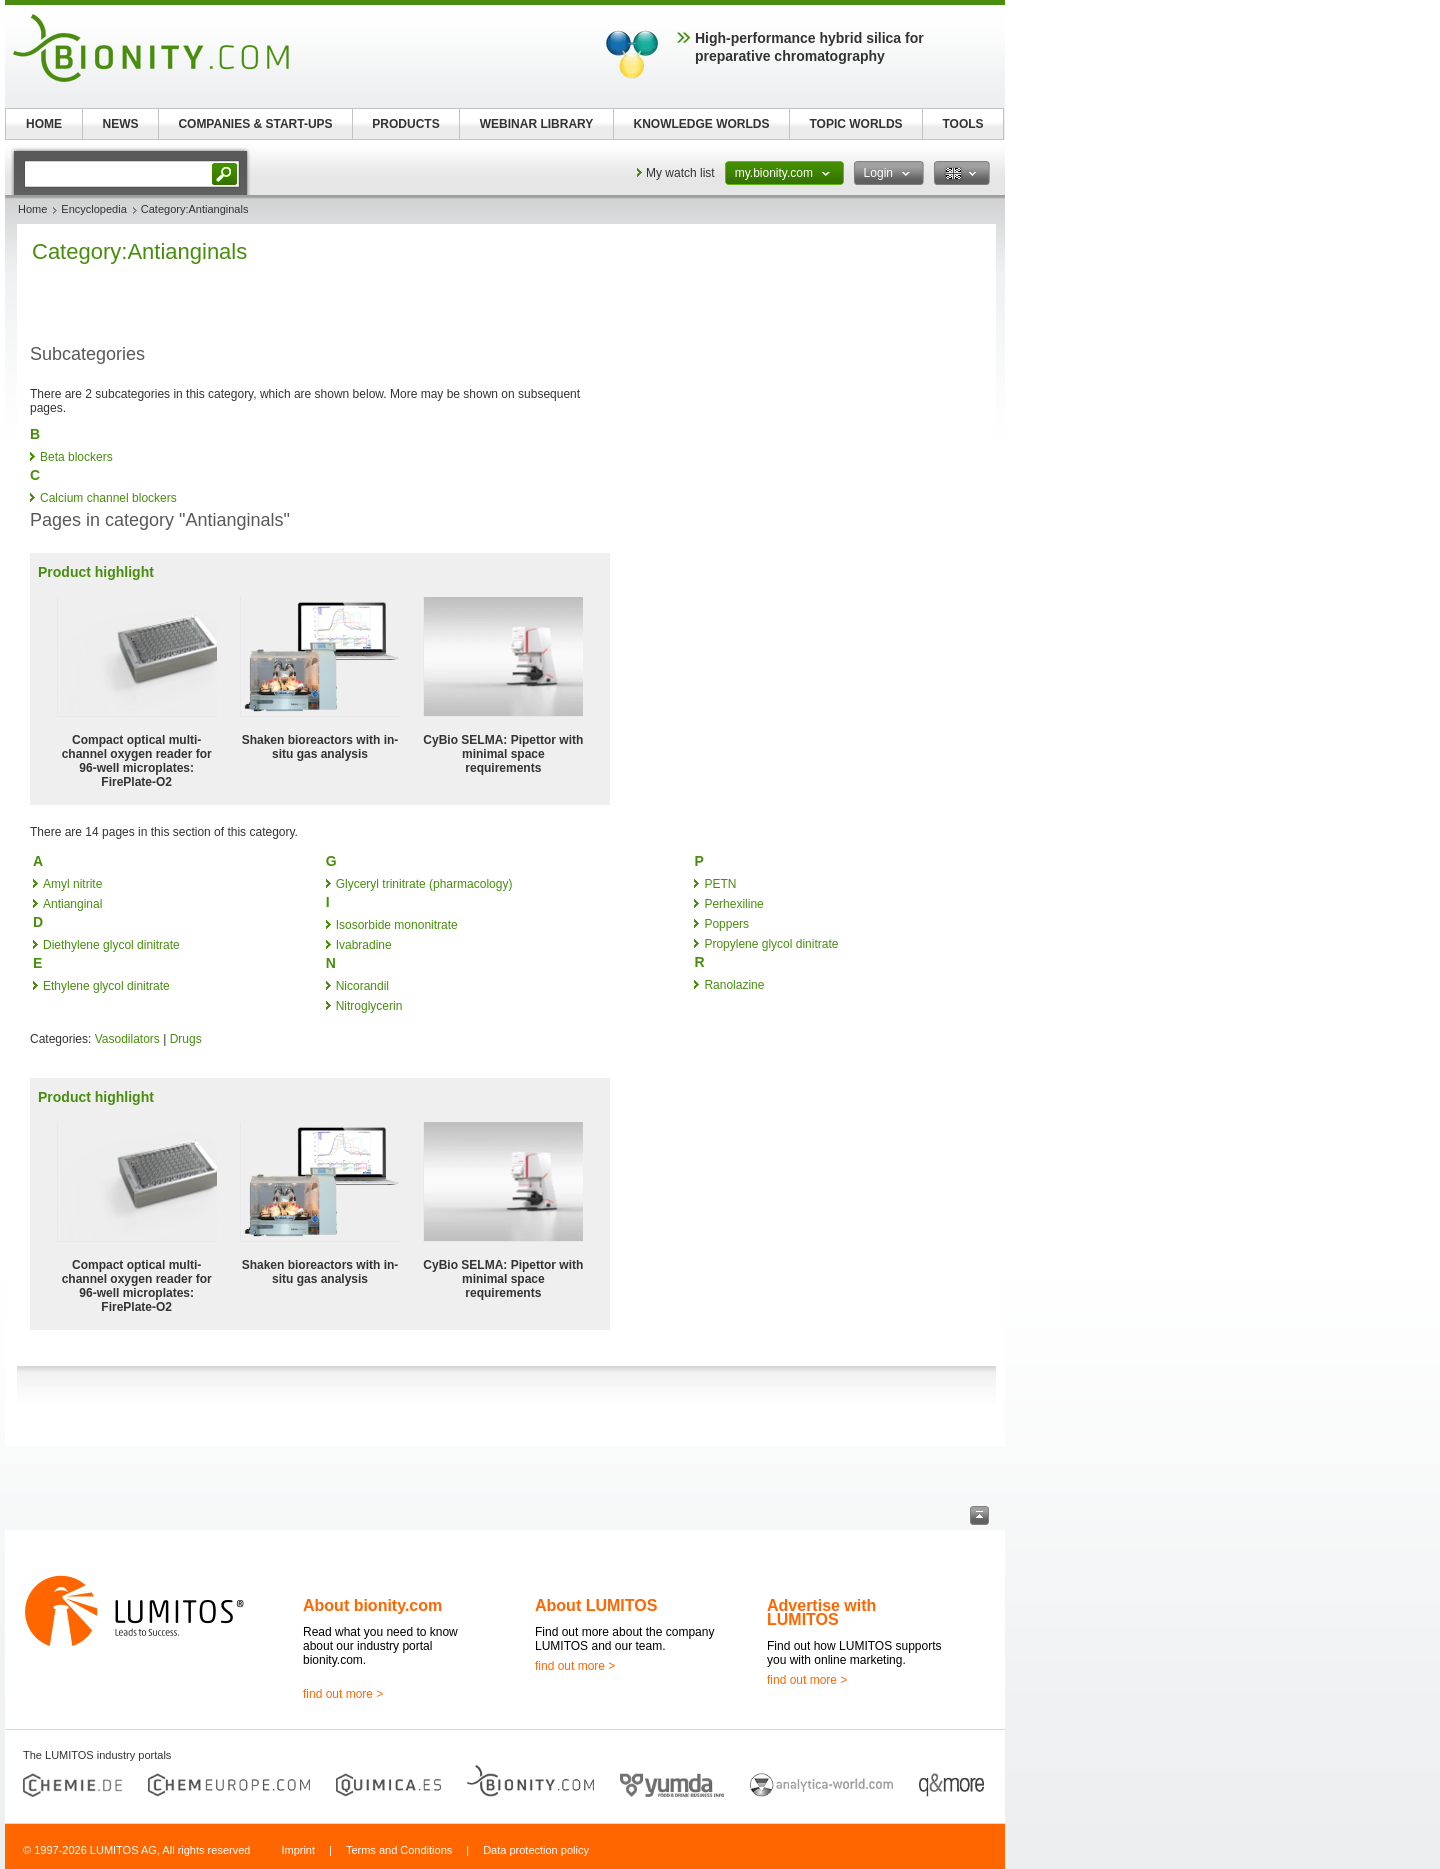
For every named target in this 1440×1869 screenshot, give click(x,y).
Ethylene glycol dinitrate (106, 986)
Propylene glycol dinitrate (771, 944)
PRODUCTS (405, 124)
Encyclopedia (93, 209)
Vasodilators (127, 1039)
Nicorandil (362, 986)
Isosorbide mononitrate (397, 925)
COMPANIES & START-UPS (255, 124)
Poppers (726, 924)
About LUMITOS (596, 1605)
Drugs (186, 1039)
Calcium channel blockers (108, 498)
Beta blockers (76, 457)
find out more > (343, 1694)
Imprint (298, 1850)
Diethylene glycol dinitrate (111, 945)
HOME (44, 124)
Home (32, 209)
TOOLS (962, 124)
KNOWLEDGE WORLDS (702, 124)
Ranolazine (734, 985)
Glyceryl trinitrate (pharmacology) (424, 884)
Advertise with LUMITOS (821, 1612)
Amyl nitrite (72, 884)
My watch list (680, 173)
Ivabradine (364, 945)
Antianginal (72, 904)
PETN (720, 884)
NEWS (121, 124)
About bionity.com (372, 1605)
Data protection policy (536, 1850)
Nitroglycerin (369, 1006)
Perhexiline (733, 904)
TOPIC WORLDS (855, 124)
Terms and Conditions (399, 1850)
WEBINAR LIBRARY (537, 124)
